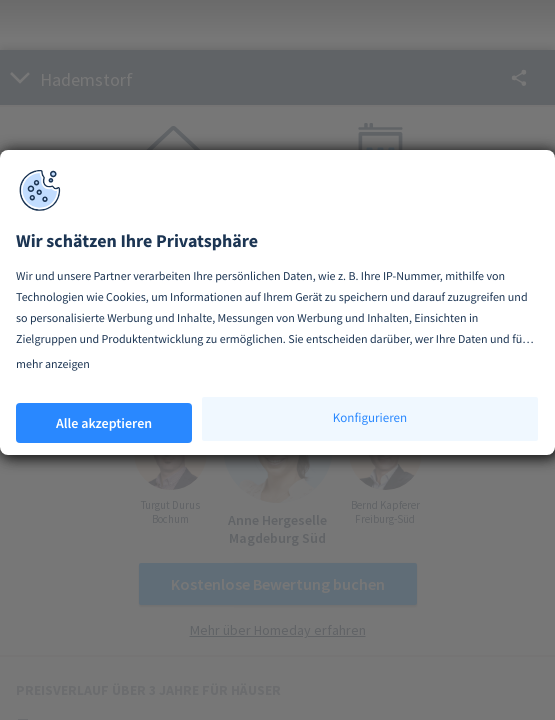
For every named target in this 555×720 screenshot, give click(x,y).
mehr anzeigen (53, 364)
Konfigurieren (370, 417)
